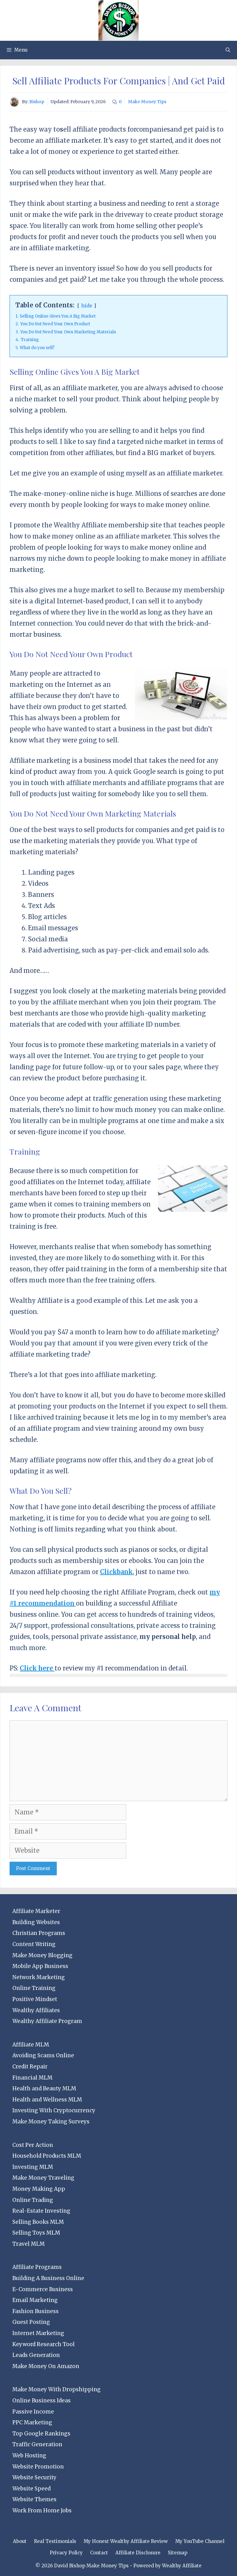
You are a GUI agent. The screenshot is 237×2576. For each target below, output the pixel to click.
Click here (37, 1668)
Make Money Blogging (42, 1955)
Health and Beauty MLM (44, 2088)
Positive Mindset (34, 1999)
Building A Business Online (48, 2278)
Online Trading (32, 2200)
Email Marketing (35, 2300)
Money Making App (38, 2188)
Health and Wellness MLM (47, 2099)
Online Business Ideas (41, 2400)
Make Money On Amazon (45, 2366)
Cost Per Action (32, 2145)
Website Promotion (38, 2466)
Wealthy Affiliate (182, 2566)
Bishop (36, 101)
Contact (99, 2553)
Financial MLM (32, 2077)
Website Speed (31, 2488)
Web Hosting (29, 2455)
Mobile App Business (40, 1966)
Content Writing (34, 1944)
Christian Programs (38, 1933)
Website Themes (34, 2499)
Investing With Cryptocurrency (53, 2110)
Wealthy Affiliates (36, 2010)
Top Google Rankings (41, 2433)
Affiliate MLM (30, 2044)
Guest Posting (31, 2322)
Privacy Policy (66, 2553)
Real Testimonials (55, 2541)
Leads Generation (36, 2355)
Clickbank (116, 1572)
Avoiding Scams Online (43, 2055)
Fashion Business (35, 2311)
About (20, 2541)
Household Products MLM (46, 2155)
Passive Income (33, 2411)
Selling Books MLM (38, 2222)
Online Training (34, 1988)
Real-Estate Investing (41, 2210)
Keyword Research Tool (43, 2344)
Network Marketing (38, 1977)
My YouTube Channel (199, 2541)
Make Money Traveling (43, 2177)
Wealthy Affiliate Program (47, 2021)
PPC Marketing (32, 2422)
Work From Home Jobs (42, 2510)
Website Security (34, 2477)
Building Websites (36, 1922)
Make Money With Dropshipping (56, 2389)
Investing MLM (32, 2167)
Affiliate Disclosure (137, 2553)
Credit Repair (30, 2066)
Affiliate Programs (37, 2267)
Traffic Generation (37, 2444)
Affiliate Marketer (36, 1911)
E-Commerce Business (42, 2289)
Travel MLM (28, 2243)
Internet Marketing (38, 2333)
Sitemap (177, 2553)
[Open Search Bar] (228, 50)
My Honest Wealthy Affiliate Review (126, 2541)
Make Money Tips (147, 101)
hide (86, 305)
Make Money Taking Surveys (50, 2121)
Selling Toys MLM (36, 2232)
